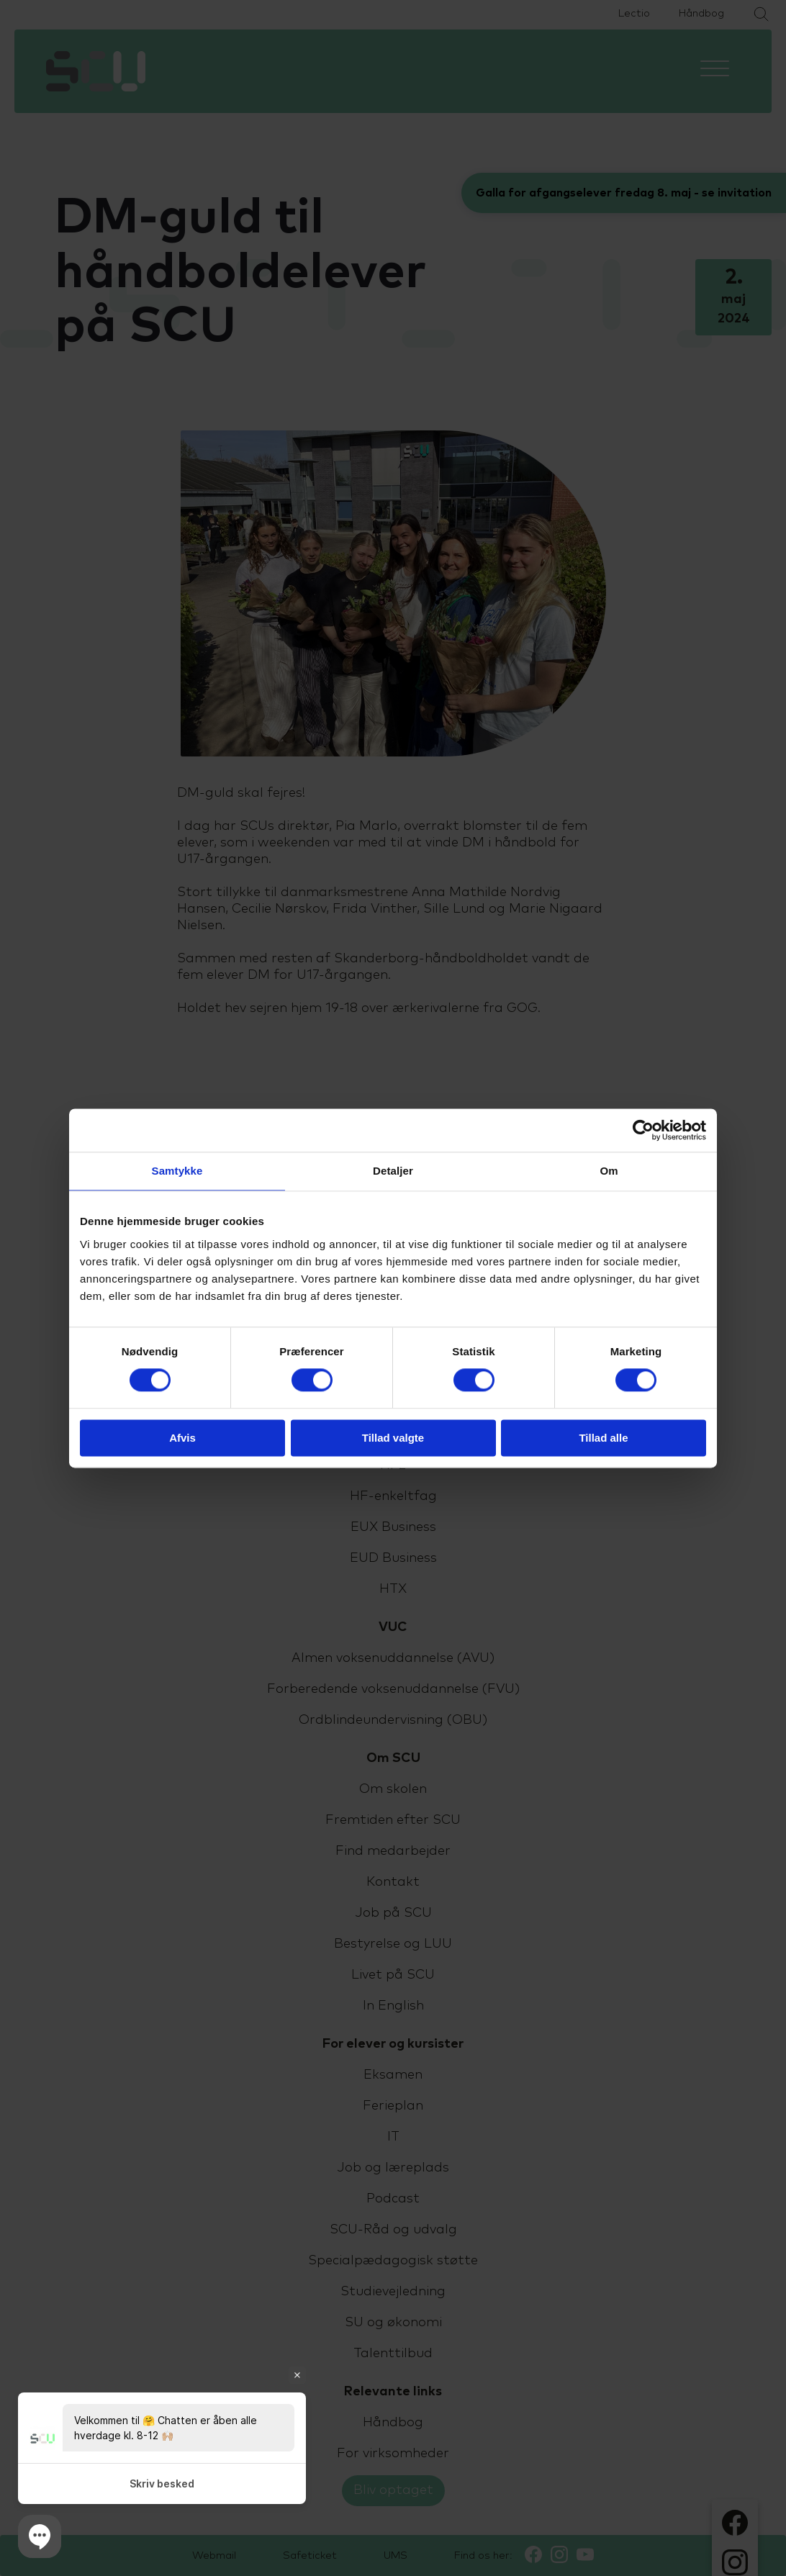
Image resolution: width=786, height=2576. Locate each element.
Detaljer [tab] (393, 1171)
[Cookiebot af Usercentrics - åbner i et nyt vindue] (643, 1130)
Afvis (182, 1438)
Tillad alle (603, 1438)
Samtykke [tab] (177, 1171)
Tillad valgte (393, 1438)
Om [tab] (609, 1171)
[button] (39, 2536)
